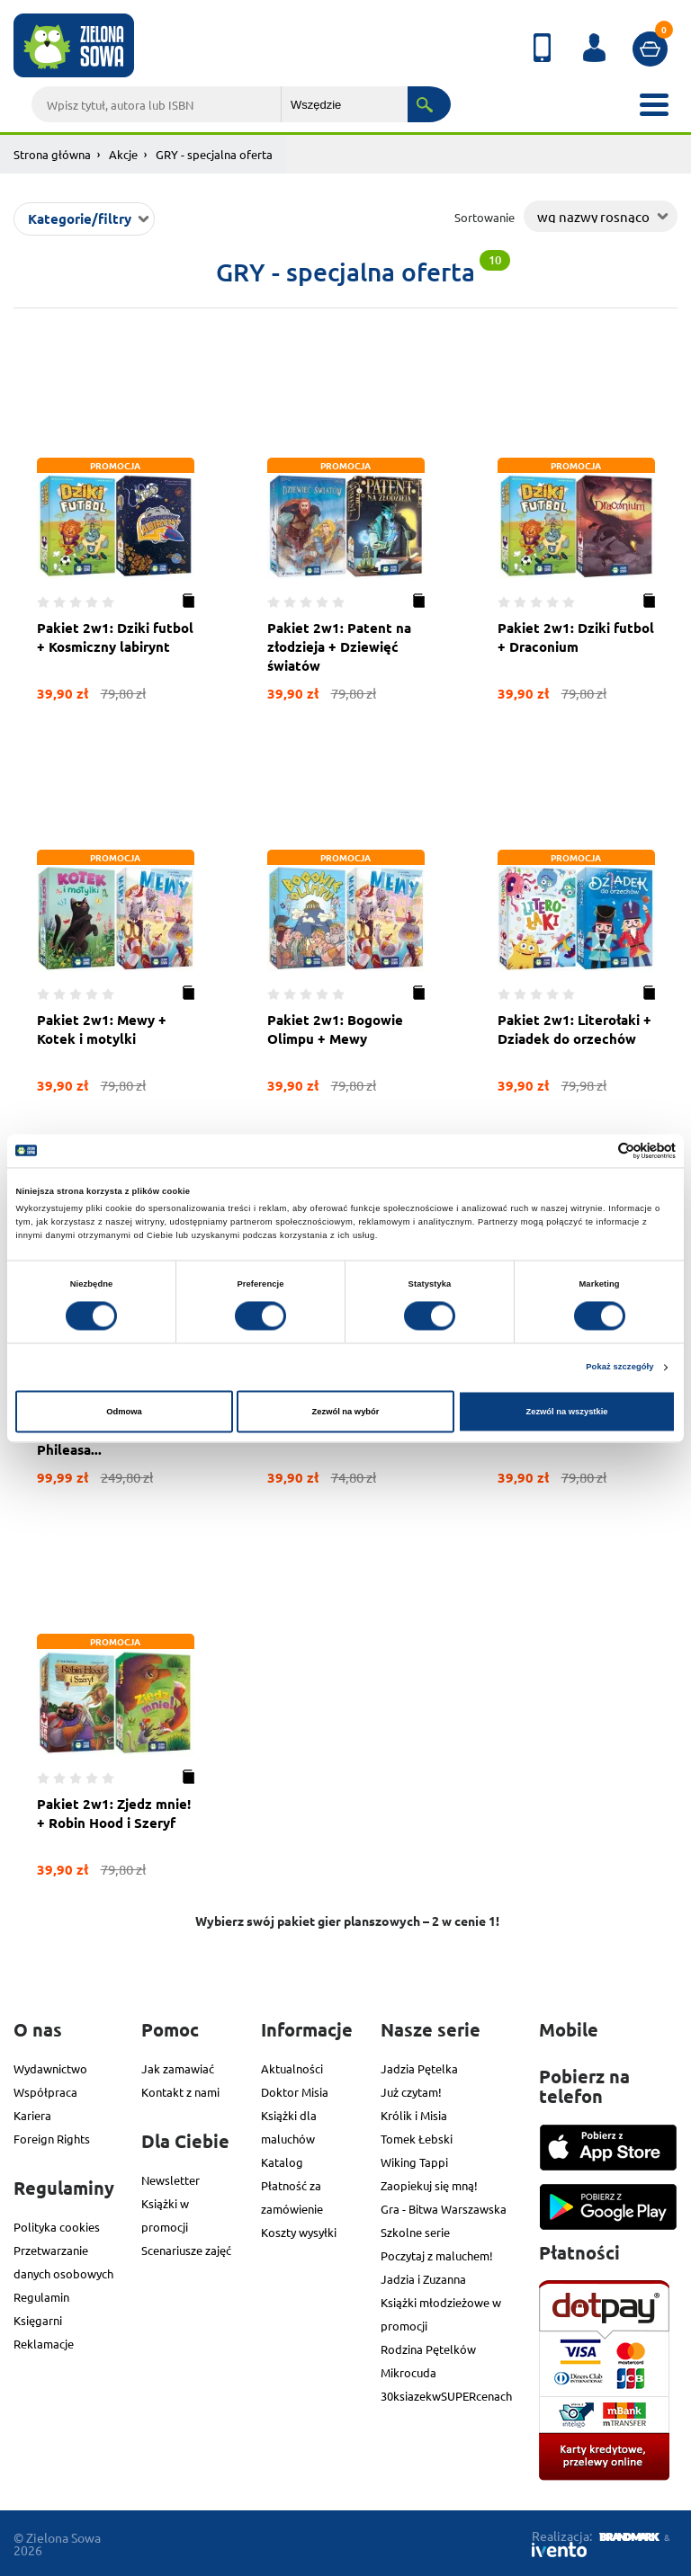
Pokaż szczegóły (619, 1367)
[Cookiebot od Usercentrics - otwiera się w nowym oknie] (597, 1150)
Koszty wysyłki (299, 2232)
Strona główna (52, 154)
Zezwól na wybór (346, 1411)
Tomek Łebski (417, 2138)
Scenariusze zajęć (186, 2250)
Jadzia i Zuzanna (423, 2278)
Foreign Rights (51, 2138)
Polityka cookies (56, 2226)
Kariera (32, 2115)
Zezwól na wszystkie (566, 1411)
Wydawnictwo (50, 2068)
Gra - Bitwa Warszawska (444, 2208)
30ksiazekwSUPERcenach (446, 2395)
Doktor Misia (294, 2091)
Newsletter (170, 2180)
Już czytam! (411, 2091)
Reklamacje (43, 2343)
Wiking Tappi (414, 2162)
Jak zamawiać (177, 2068)
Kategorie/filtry (79, 218)
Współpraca (45, 2091)
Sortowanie (484, 217)
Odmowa (124, 1411)
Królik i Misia (414, 2115)
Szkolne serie (415, 2232)
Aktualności (292, 2068)
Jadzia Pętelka (419, 2068)
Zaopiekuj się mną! (429, 2185)
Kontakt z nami (180, 2091)
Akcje (123, 154)
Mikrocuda (408, 2372)
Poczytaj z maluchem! (437, 2255)
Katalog (282, 2162)
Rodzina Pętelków (428, 2349)
